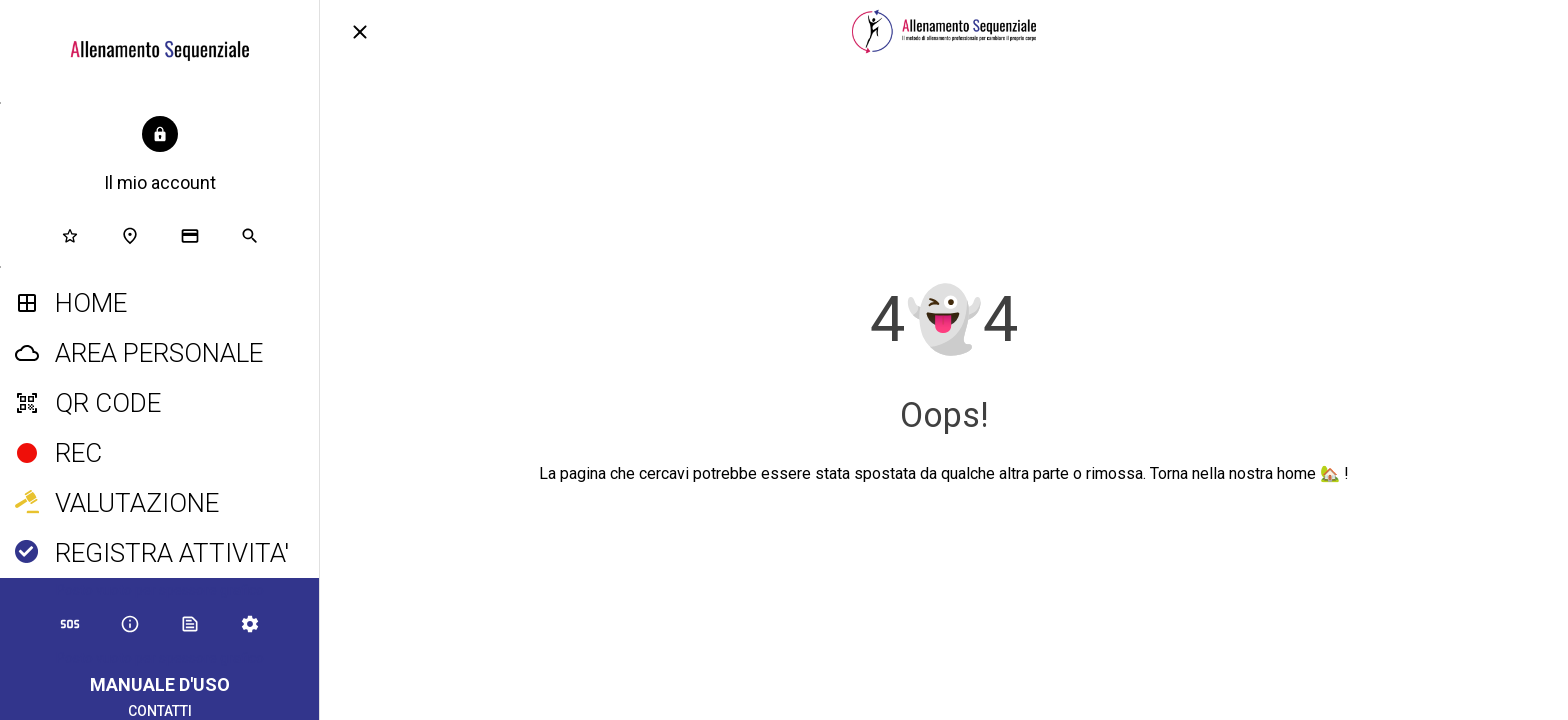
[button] (160, 156)
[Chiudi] (360, 32)
